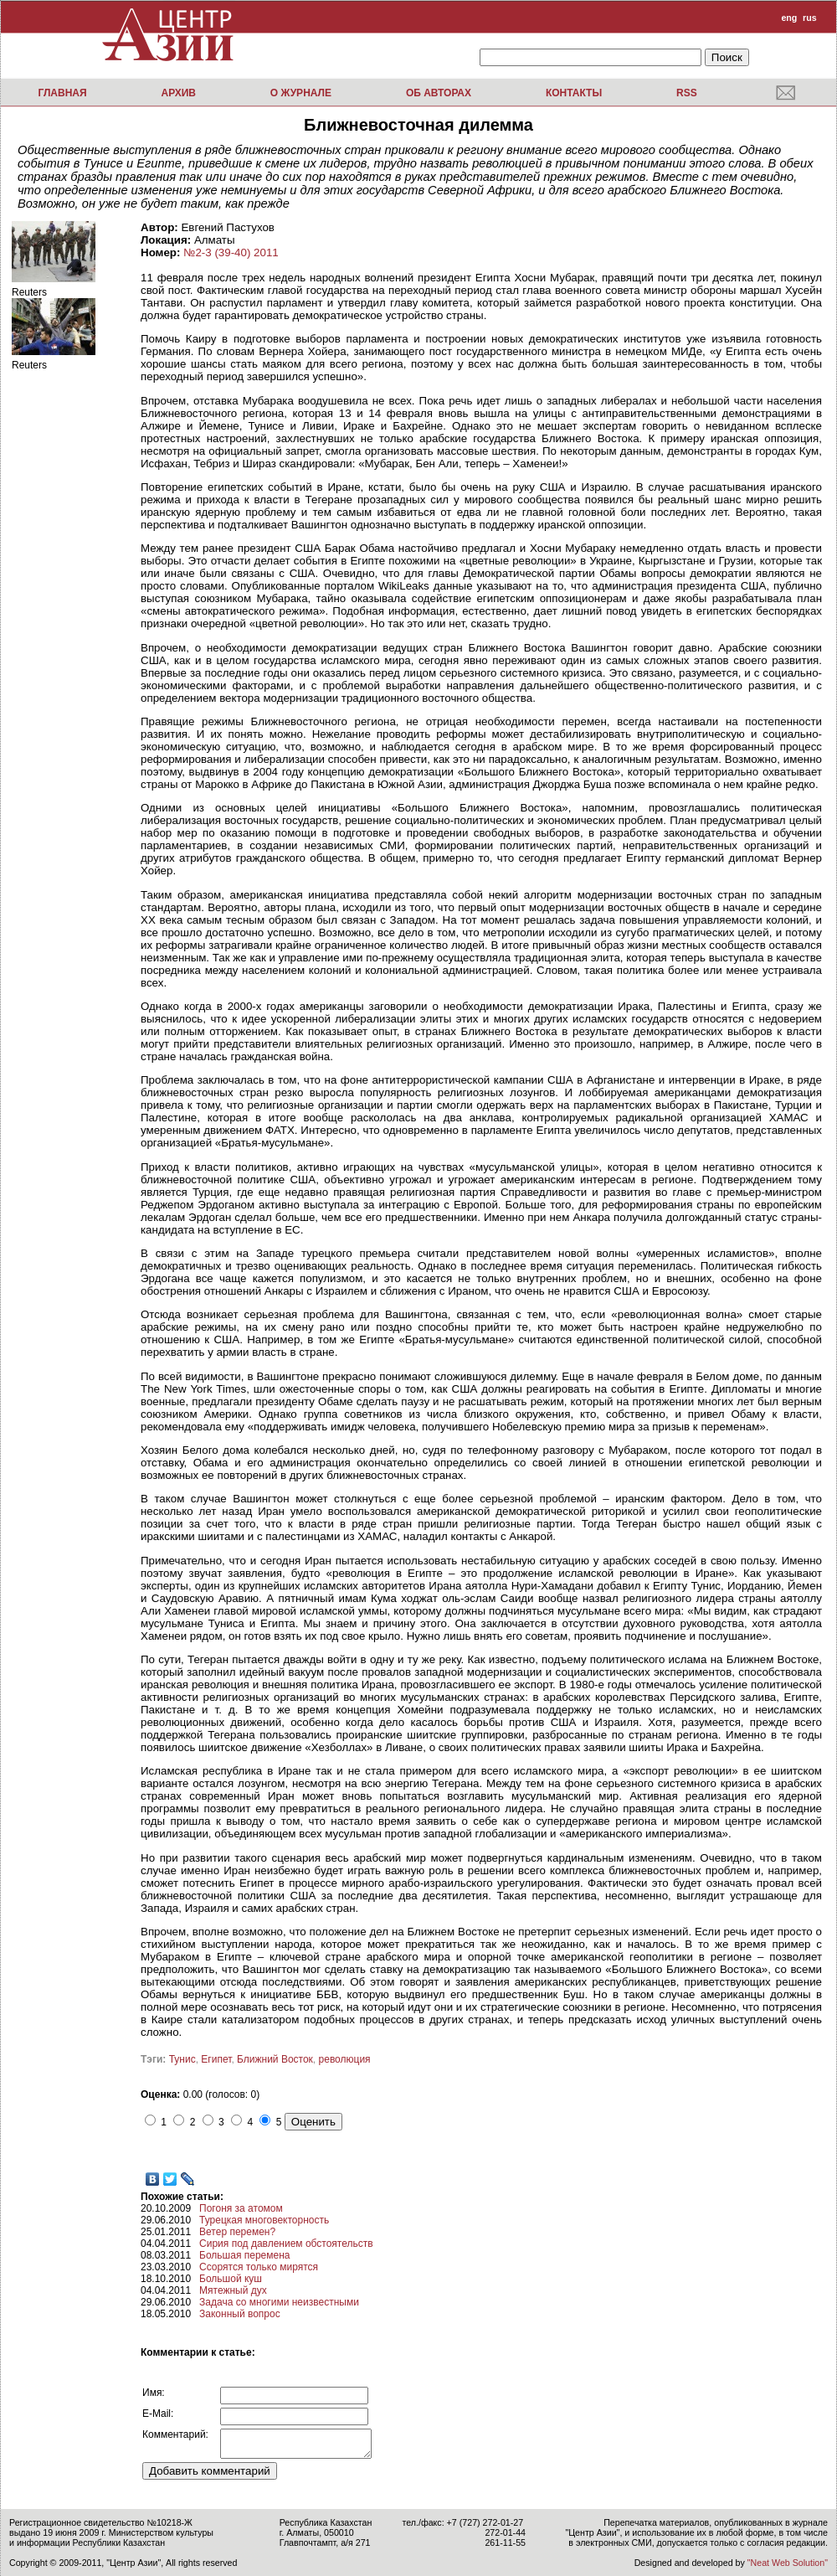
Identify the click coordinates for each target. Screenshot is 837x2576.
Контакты (574, 93)
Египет (216, 2059)
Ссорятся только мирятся (258, 2267)
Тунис (182, 2059)
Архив (178, 93)
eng (789, 18)
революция (345, 2059)
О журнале (300, 93)
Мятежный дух (233, 2290)
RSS (686, 93)
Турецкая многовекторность (264, 2220)
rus (810, 18)
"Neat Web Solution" (787, 2563)
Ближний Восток (275, 2059)
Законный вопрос (239, 2314)
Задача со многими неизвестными (279, 2302)
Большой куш (230, 2279)
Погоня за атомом (241, 2208)
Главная (62, 93)
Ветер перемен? (237, 2232)
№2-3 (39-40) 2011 (231, 252)
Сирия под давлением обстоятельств (286, 2243)
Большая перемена (244, 2255)
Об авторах (438, 93)
